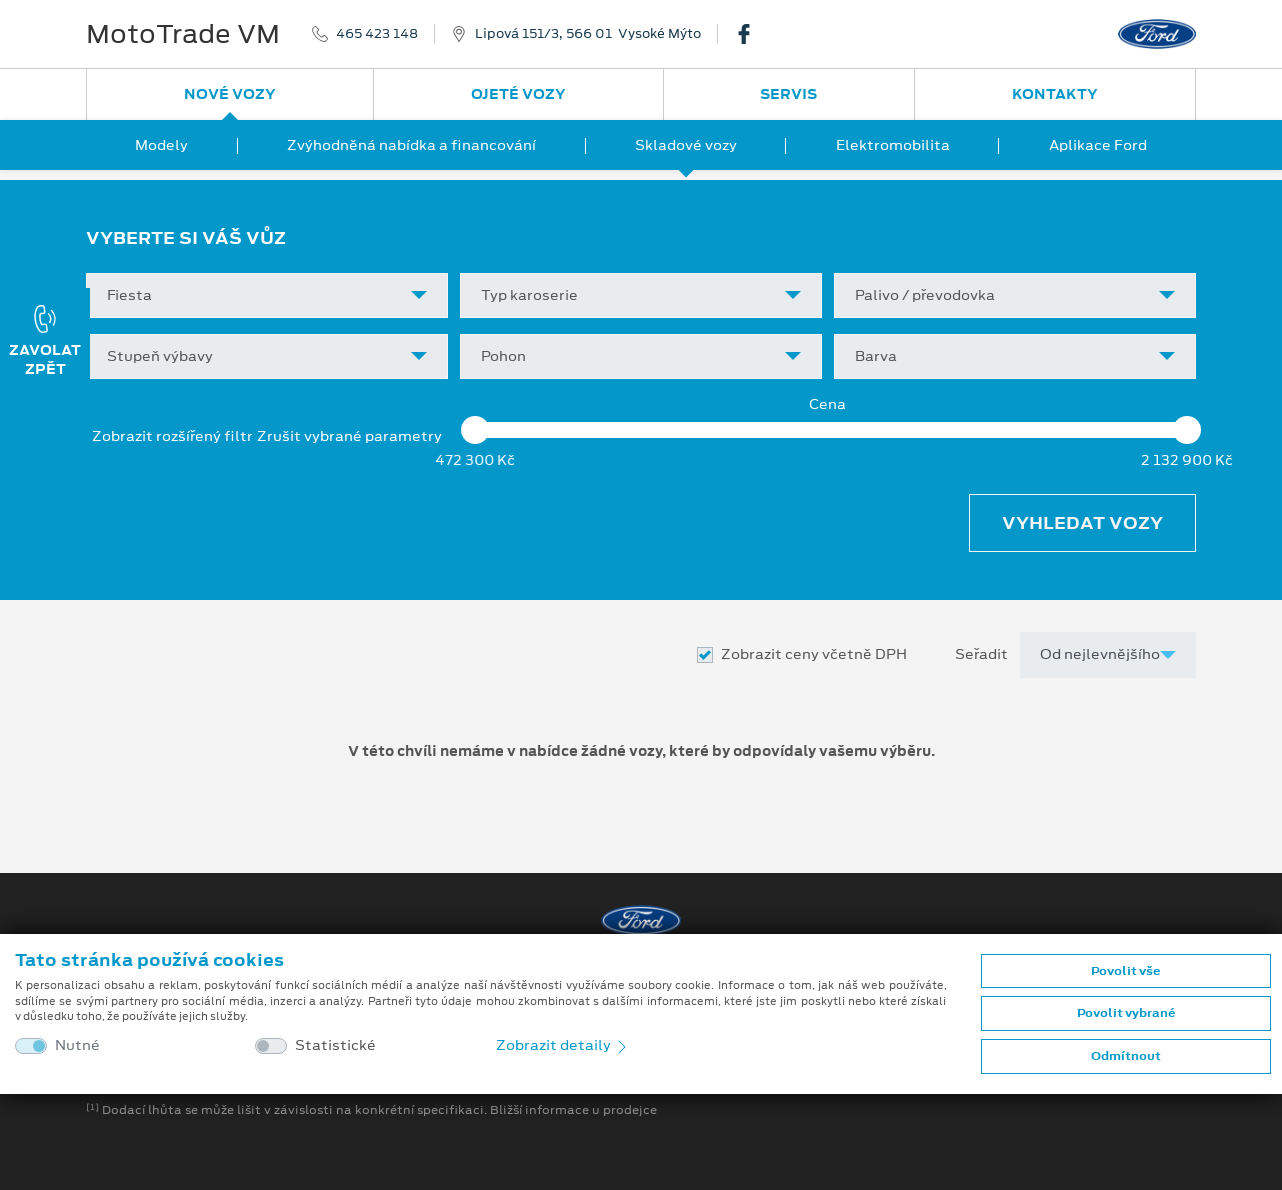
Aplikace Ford (1098, 145)
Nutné (77, 1045)
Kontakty (1055, 94)
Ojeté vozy (518, 94)
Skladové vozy (686, 145)
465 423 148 (377, 34)
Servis (788, 94)
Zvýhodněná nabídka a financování (411, 145)
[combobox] (267, 295)
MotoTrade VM (183, 34)
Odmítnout (1126, 1056)
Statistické (335, 1045)
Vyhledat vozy (1082, 523)
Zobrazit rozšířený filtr (172, 436)
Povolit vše (1125, 971)
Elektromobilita (893, 145)
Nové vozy (230, 94)
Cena (827, 404)
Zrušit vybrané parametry (349, 436)
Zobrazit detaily (563, 1045)
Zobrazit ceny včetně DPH (814, 654)
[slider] (475, 430)
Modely (161, 145)
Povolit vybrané (1126, 1013)
